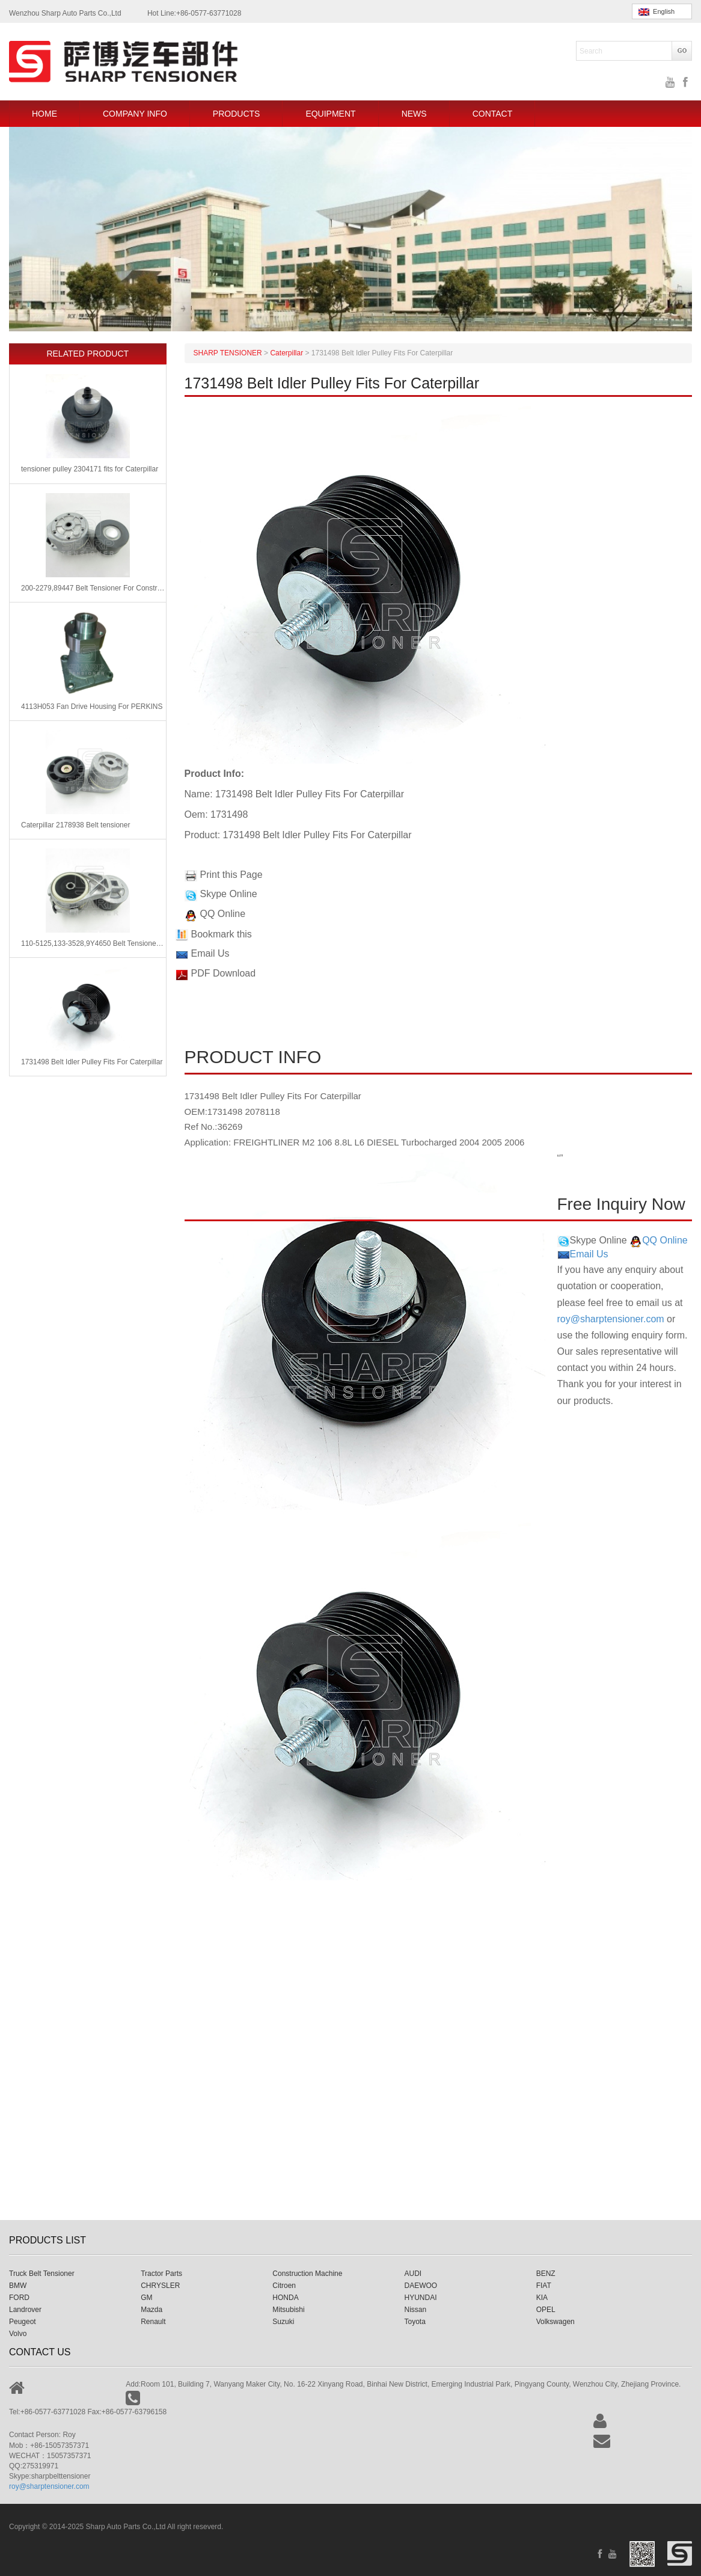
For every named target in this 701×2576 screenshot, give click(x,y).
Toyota (415, 2321)
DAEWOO (421, 2285)
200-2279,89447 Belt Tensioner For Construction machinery (93, 588)
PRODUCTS (236, 113)
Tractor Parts (161, 2273)
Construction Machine (307, 2273)
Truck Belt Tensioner (42, 2273)
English (656, 12)
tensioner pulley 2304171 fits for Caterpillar (89, 469)
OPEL (546, 2309)
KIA (542, 2297)
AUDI (413, 2273)
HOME (44, 113)
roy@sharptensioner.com (610, 1319)
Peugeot (22, 2321)
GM (146, 2297)
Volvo (17, 2333)
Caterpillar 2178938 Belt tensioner (75, 825)
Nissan (416, 2309)
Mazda (151, 2309)
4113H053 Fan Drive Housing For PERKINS (91, 706)
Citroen (284, 2285)
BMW (17, 2285)
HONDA (285, 2297)
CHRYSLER (160, 2285)
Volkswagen (555, 2321)
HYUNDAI (421, 2297)
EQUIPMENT (330, 113)
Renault (153, 2321)
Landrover (25, 2309)
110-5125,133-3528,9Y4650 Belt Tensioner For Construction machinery (93, 943)
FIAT (543, 2285)
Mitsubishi (288, 2309)
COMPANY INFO (135, 113)
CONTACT (493, 113)
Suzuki (283, 2321)
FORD (19, 2297)
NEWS (414, 113)
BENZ (546, 2273)
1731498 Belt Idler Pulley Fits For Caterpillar (91, 1062)
